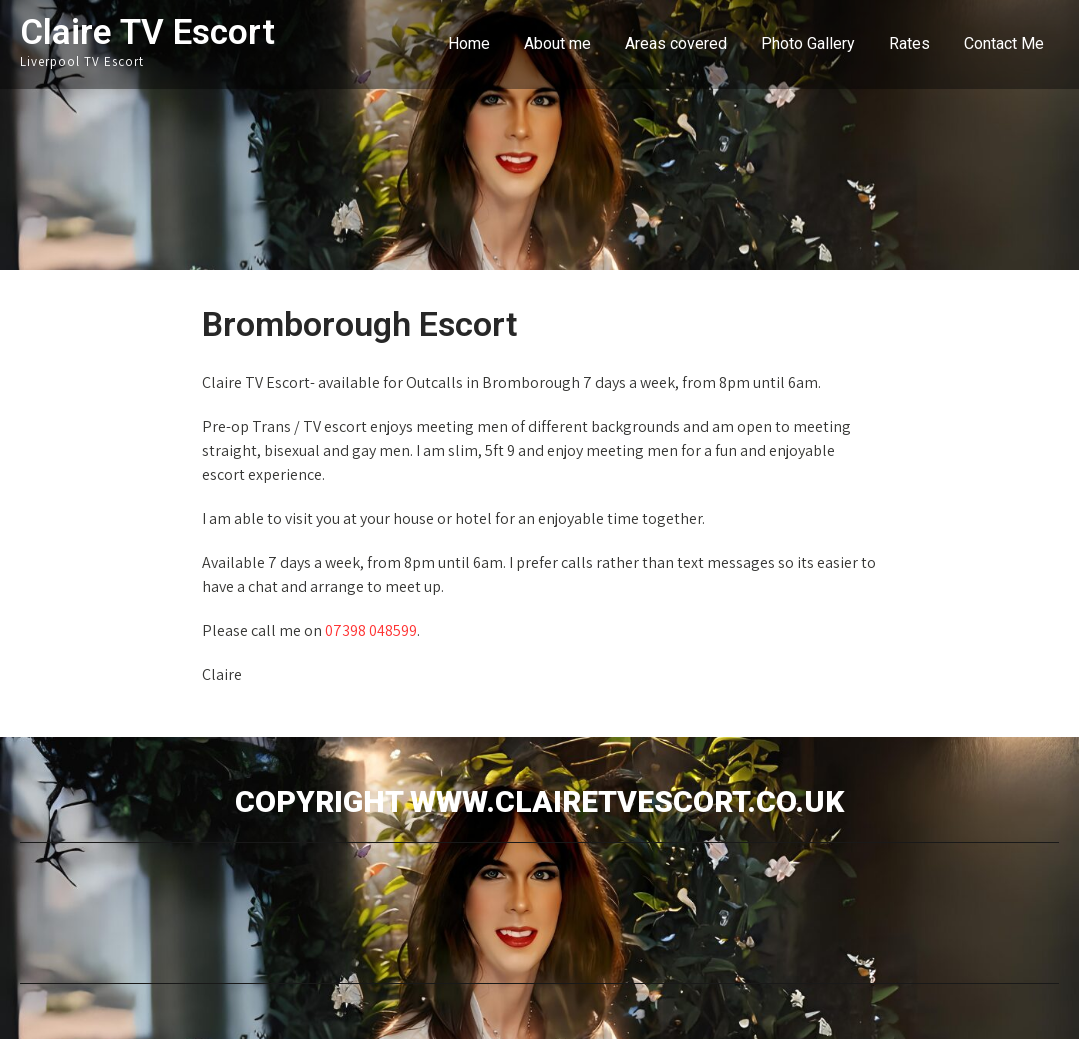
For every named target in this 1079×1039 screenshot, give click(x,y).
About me (557, 43)
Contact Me (1004, 43)
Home (469, 43)
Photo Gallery (808, 43)
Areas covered (676, 43)
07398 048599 (371, 630)
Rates (909, 43)
